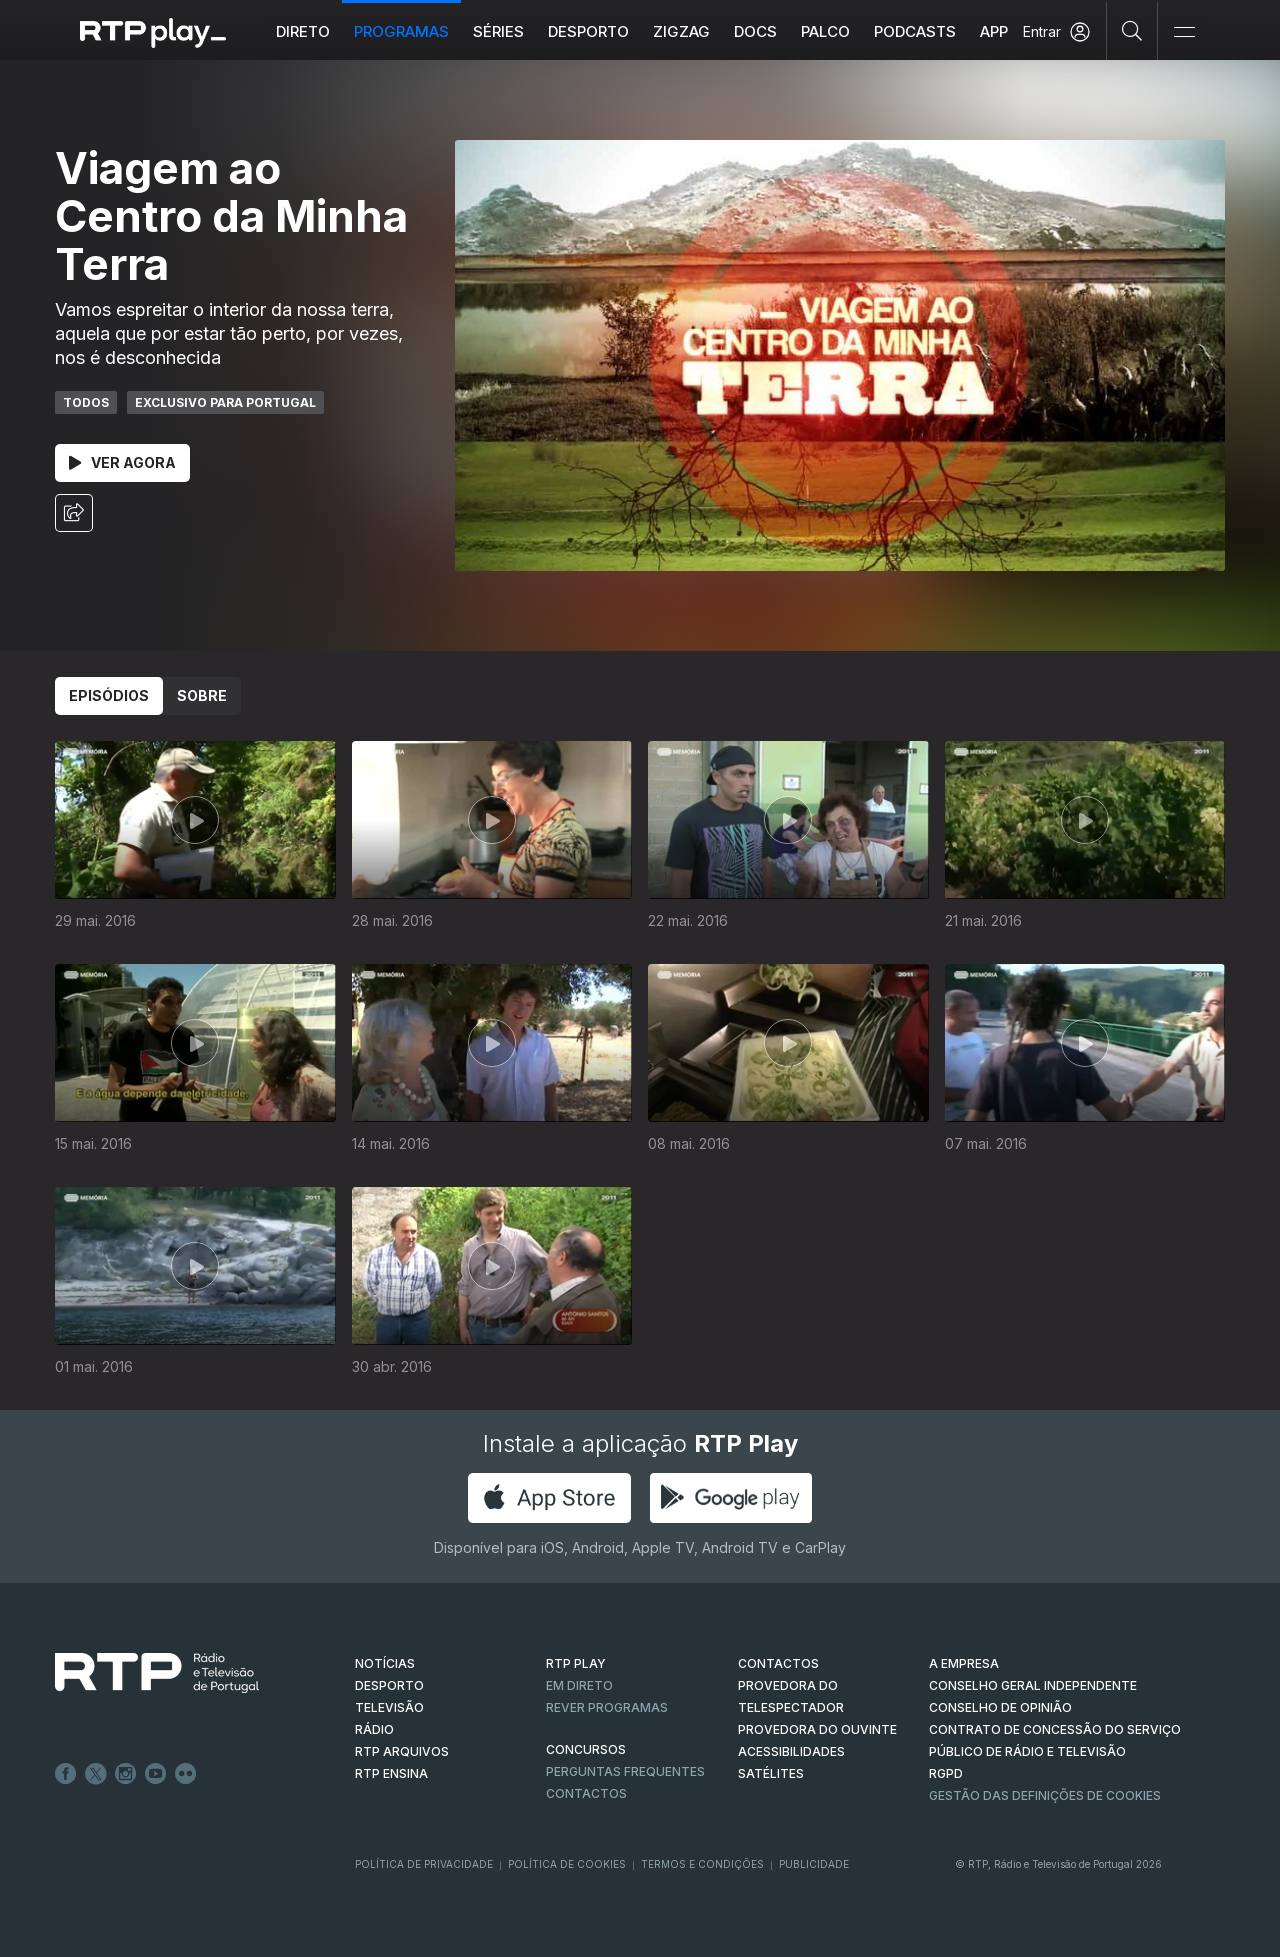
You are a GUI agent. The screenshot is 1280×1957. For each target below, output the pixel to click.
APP (995, 31)
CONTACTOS (778, 1663)
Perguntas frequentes (625, 1771)
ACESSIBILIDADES (791, 1751)
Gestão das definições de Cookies (1045, 1795)
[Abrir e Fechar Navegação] (1184, 32)
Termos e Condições (702, 1864)
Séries (499, 31)
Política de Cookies (567, 1864)
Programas (402, 31)
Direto (304, 31)
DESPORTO (389, 1685)
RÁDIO (374, 1729)
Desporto (589, 31)
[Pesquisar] (1132, 30)
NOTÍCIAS (385, 1663)
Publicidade (814, 1864)
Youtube (156, 1774)
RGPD (946, 1773)
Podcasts (916, 31)
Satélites (771, 1773)
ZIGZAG (682, 31)
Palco (826, 31)
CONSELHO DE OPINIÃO (1000, 1707)
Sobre (202, 695)
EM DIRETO (579, 1685)
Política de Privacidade (424, 1864)
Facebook (66, 1774)
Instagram (126, 1774)
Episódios (109, 695)
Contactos (586, 1793)
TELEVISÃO (389, 1707)
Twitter (96, 1774)
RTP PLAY (576, 1663)
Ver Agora (122, 462)
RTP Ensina (391, 1773)
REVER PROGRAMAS (607, 1707)
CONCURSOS (586, 1749)
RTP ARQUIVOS (402, 1751)
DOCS (756, 31)
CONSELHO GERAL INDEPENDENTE (1033, 1685)
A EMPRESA (964, 1663)
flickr (186, 1774)
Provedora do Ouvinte (817, 1729)
